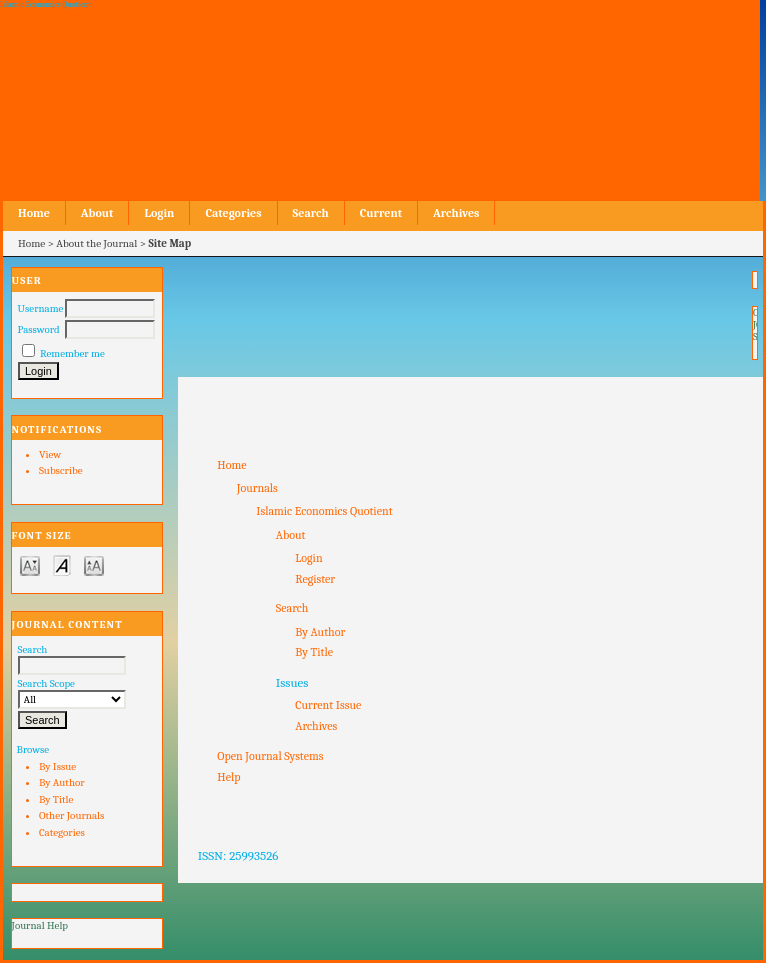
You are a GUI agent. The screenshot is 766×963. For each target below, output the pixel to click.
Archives (456, 213)
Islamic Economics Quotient (324, 511)
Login (159, 213)
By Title (56, 799)
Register (315, 579)
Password (39, 329)
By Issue (57, 766)
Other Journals (71, 815)
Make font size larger (94, 564)
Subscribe (61, 470)
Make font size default (62, 564)
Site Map (170, 243)
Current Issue (328, 705)
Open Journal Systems (270, 756)
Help (228, 777)
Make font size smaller (30, 564)
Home (34, 213)
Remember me (72, 353)
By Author (62, 782)
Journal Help (40, 925)
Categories (62, 832)
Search (311, 213)
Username (41, 308)
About (97, 213)
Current (381, 213)
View (50, 454)
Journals (257, 488)
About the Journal (96, 243)
